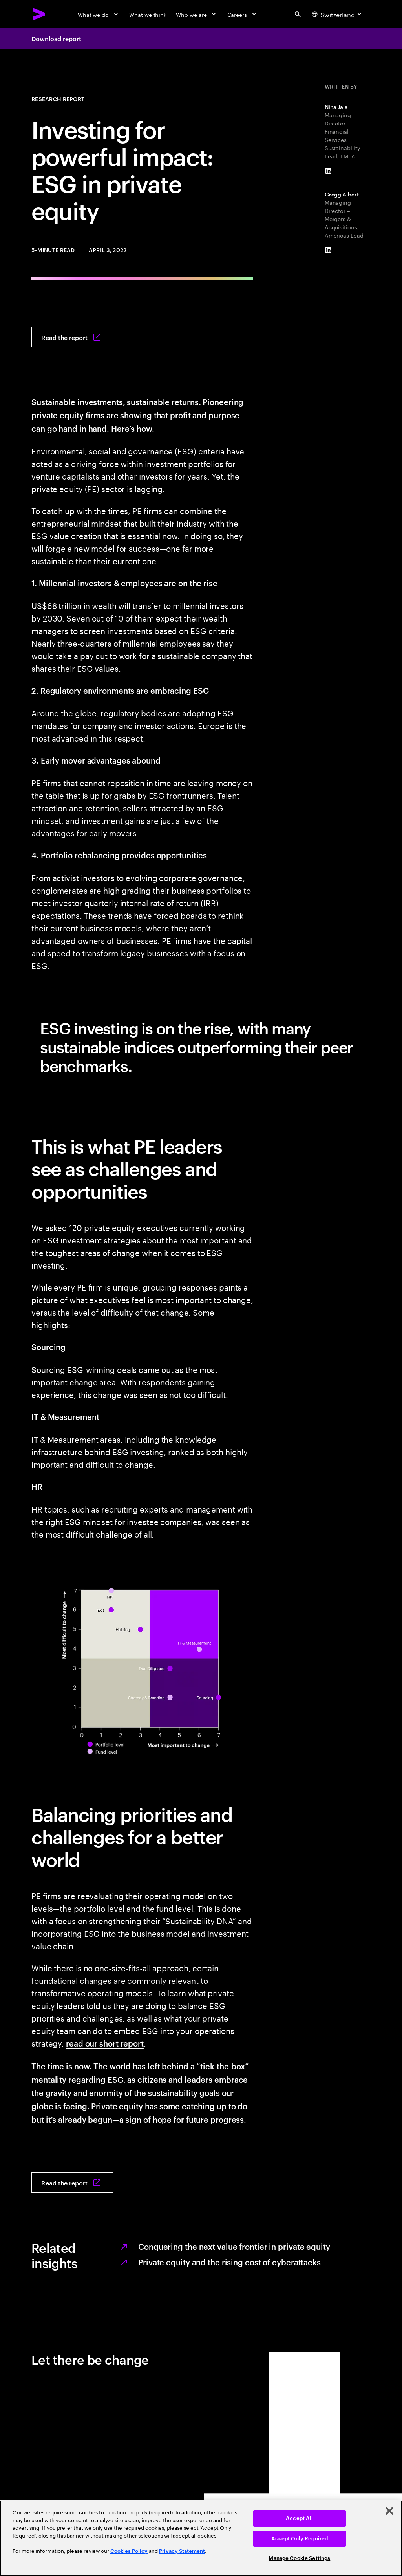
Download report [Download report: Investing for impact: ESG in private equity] (56, 38)
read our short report (105, 2043)
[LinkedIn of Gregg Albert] (328, 250)
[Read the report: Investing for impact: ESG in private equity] (72, 337)
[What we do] (99, 14)
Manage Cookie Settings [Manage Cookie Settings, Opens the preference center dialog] (299, 2558)
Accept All (299, 2518)
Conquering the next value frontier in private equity (234, 2246)
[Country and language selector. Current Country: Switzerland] (337, 14)
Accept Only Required (299, 2538)
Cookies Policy (129, 2551)
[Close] (389, 2511)
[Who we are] (197, 14)
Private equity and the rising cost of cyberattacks (229, 2261)
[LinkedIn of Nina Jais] (328, 171)
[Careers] (242, 14)
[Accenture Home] (39, 14)
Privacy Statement (182, 2551)
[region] (201, 2538)
